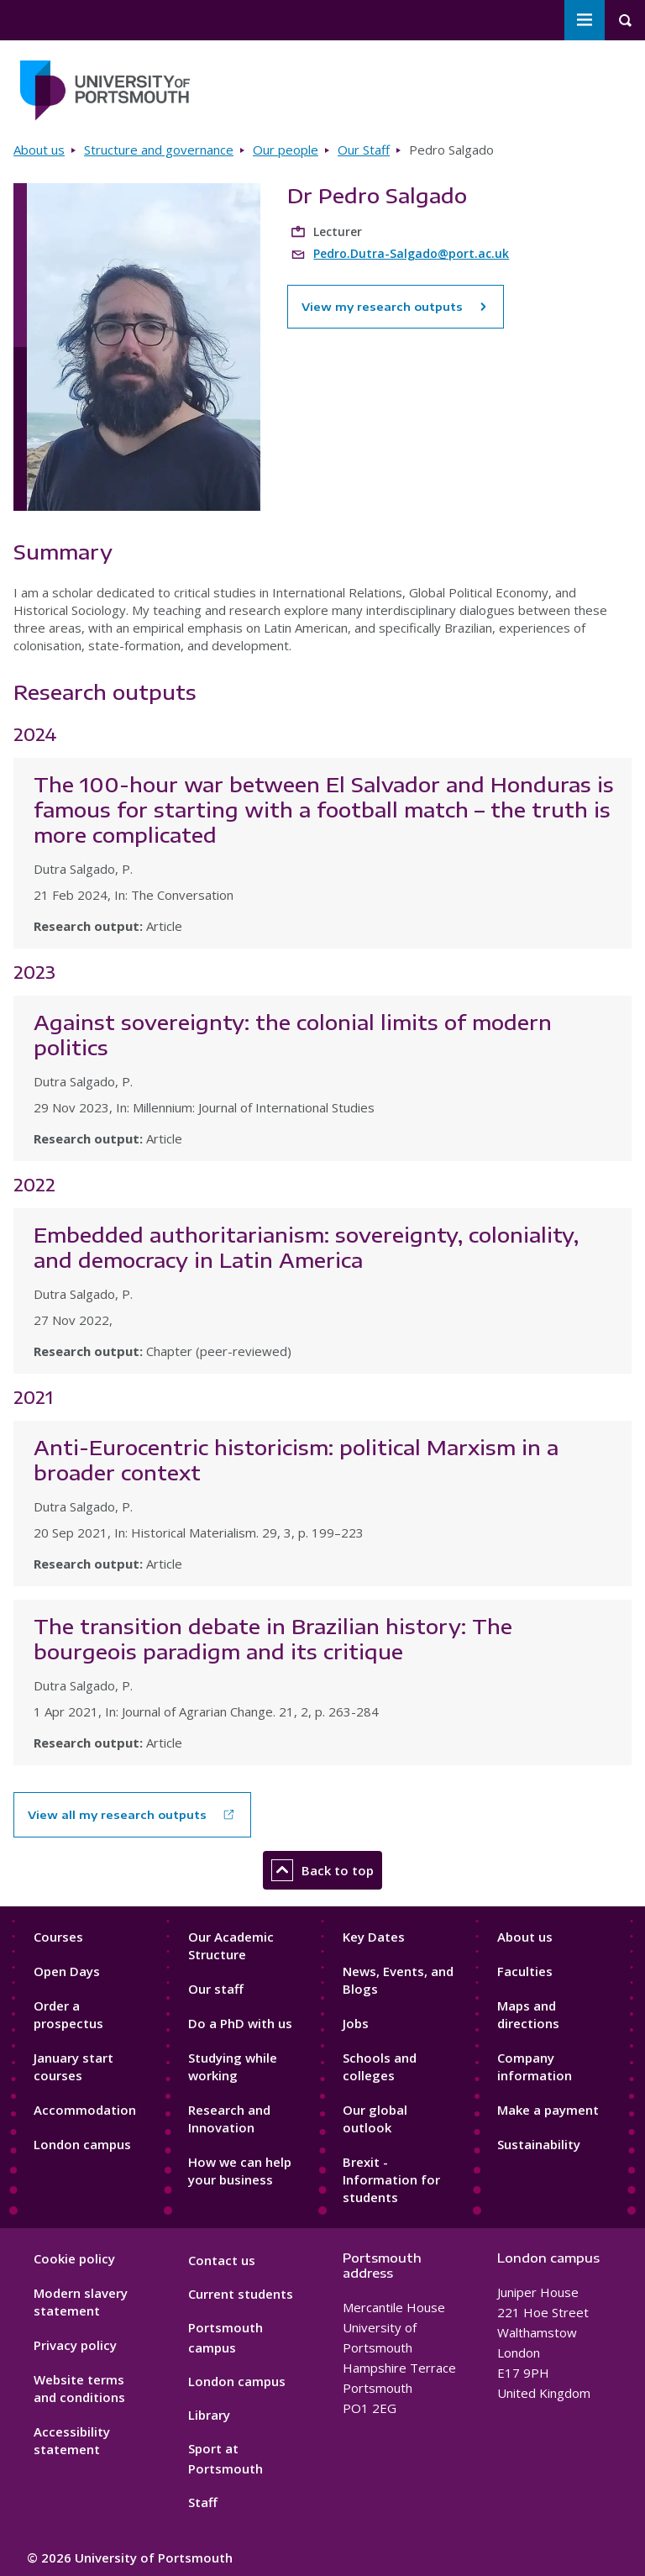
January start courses (73, 2066)
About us (39, 149)
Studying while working (232, 2066)
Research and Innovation (229, 2118)
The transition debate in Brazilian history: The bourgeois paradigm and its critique (273, 1638)
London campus (82, 2144)
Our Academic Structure (231, 1945)
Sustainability (538, 2144)
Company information (534, 2066)
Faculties (525, 1971)
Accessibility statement (72, 2440)
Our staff (216, 1988)
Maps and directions (528, 2014)
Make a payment (548, 2109)
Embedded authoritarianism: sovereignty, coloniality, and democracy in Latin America (306, 1247)
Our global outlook (375, 2118)
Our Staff (364, 149)
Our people (285, 149)
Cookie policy (74, 2258)
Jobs (356, 2023)
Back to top (322, 1870)
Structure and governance (158, 149)
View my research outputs (396, 306)
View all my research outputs (117, 1815)
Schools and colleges (380, 2066)
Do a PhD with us (240, 2023)
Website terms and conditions (79, 2388)
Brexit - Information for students (391, 2179)
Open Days (67, 1971)
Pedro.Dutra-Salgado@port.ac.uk (411, 253)
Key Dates (374, 1936)
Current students (240, 2293)
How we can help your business (239, 2170)
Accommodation (85, 2109)
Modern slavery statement (81, 2301)
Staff (203, 2502)
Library (209, 2414)
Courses (58, 1936)
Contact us (221, 2260)
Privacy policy (75, 2345)
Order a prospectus (68, 2014)
